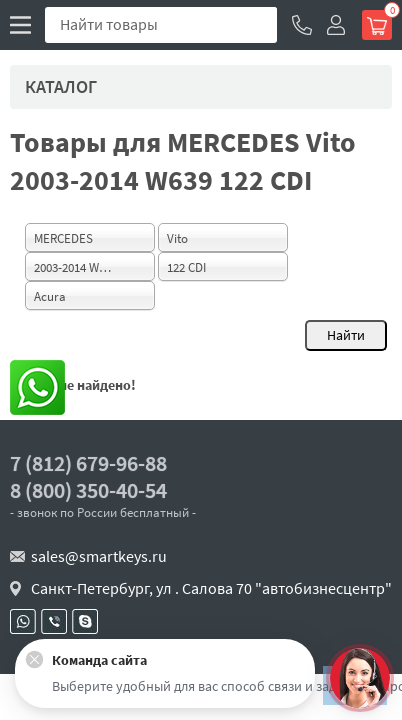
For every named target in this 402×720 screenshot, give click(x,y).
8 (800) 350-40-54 (88, 490)
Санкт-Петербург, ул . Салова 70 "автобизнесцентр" (211, 588)
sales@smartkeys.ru (99, 556)
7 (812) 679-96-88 (88, 463)
